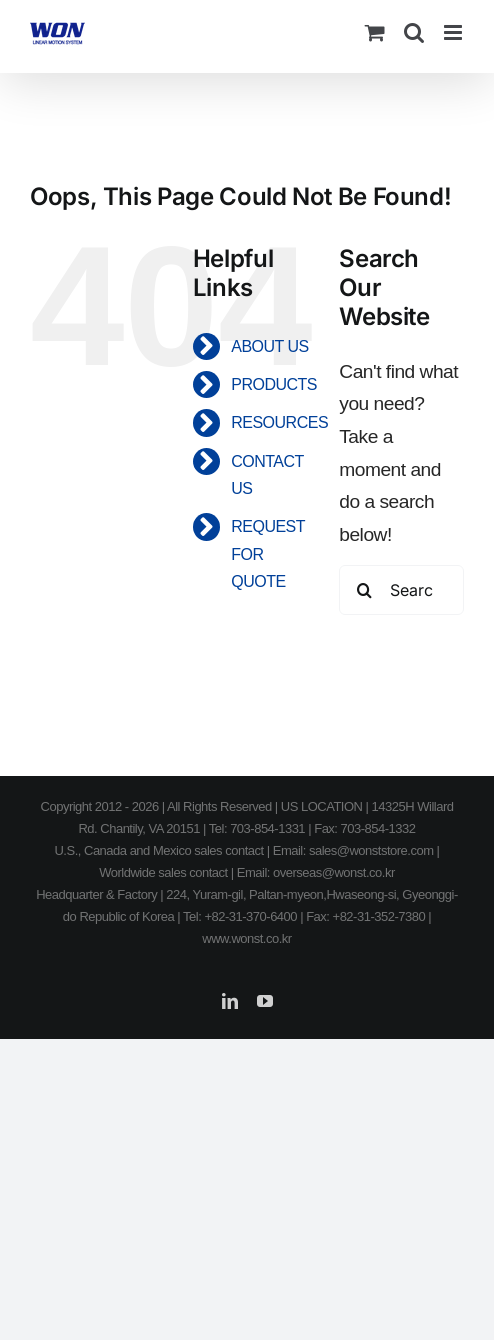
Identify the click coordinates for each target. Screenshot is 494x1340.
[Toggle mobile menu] (454, 32)
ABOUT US (270, 346)
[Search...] (401, 590)
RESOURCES (279, 422)
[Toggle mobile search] (414, 32)
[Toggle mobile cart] (375, 32)
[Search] (364, 590)
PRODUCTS (274, 384)
